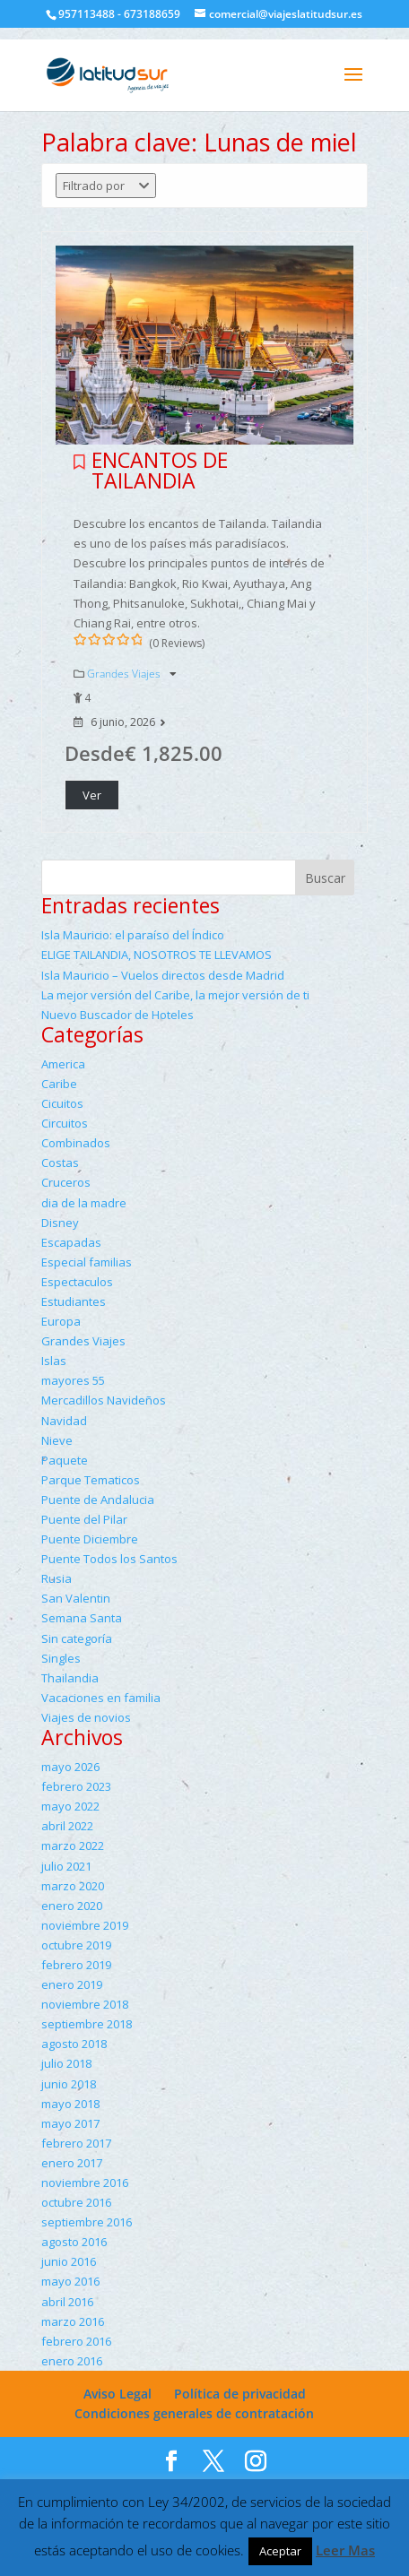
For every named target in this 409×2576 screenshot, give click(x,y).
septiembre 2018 (86, 2024)
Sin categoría (76, 1638)
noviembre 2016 (84, 2182)
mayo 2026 (70, 1767)
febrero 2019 (76, 1965)
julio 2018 (66, 2063)
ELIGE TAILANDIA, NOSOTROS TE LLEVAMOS (156, 955)
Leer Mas (345, 2550)
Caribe (59, 1084)
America (63, 1064)
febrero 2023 (76, 1786)
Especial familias (86, 1262)
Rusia (56, 1578)
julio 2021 (66, 1866)
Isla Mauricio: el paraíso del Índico (132, 935)
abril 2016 (67, 2302)
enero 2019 (71, 1984)
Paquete (64, 1460)
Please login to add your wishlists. (79, 462)
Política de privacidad (240, 2393)
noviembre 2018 (84, 2004)
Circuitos (64, 1123)
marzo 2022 (72, 1845)
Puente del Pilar (84, 1519)
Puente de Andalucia (97, 1499)
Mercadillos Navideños (103, 1400)
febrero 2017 (76, 2143)
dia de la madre (83, 1203)
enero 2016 (71, 2361)
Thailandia (70, 1678)
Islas (53, 1361)
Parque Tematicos (90, 1480)
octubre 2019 (76, 1945)
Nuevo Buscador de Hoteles (117, 1015)
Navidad (64, 1421)
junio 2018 (68, 2084)
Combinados (75, 1143)
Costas (60, 1162)
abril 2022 (67, 1826)
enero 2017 (71, 2163)
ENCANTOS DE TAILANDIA (159, 470)
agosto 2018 (74, 2044)
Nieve (57, 1440)
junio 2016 (68, 2261)
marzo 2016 (72, 2321)
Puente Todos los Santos (109, 1559)
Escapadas (71, 1242)
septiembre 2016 (86, 2222)
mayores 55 (73, 1380)
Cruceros (66, 1182)
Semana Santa (81, 1618)
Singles (61, 1658)
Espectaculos (77, 1282)
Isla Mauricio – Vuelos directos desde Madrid (162, 975)
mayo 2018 (70, 2104)
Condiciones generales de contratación (194, 2413)
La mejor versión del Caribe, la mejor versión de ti (175, 995)
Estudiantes (73, 1301)
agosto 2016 (74, 2242)
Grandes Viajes (125, 673)
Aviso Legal (117, 2393)
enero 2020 (71, 1905)
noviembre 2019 (84, 1925)
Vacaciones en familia (101, 1698)
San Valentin (75, 1598)
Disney (60, 1223)
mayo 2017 (70, 2123)
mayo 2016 (70, 2281)
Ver (92, 795)
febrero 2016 (76, 2341)
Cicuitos (62, 1103)
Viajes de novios (86, 1717)
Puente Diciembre (89, 1539)
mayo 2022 (70, 1806)
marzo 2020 (72, 1886)
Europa (61, 1321)
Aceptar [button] (280, 2551)
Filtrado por (106, 185)
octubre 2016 (76, 2202)
